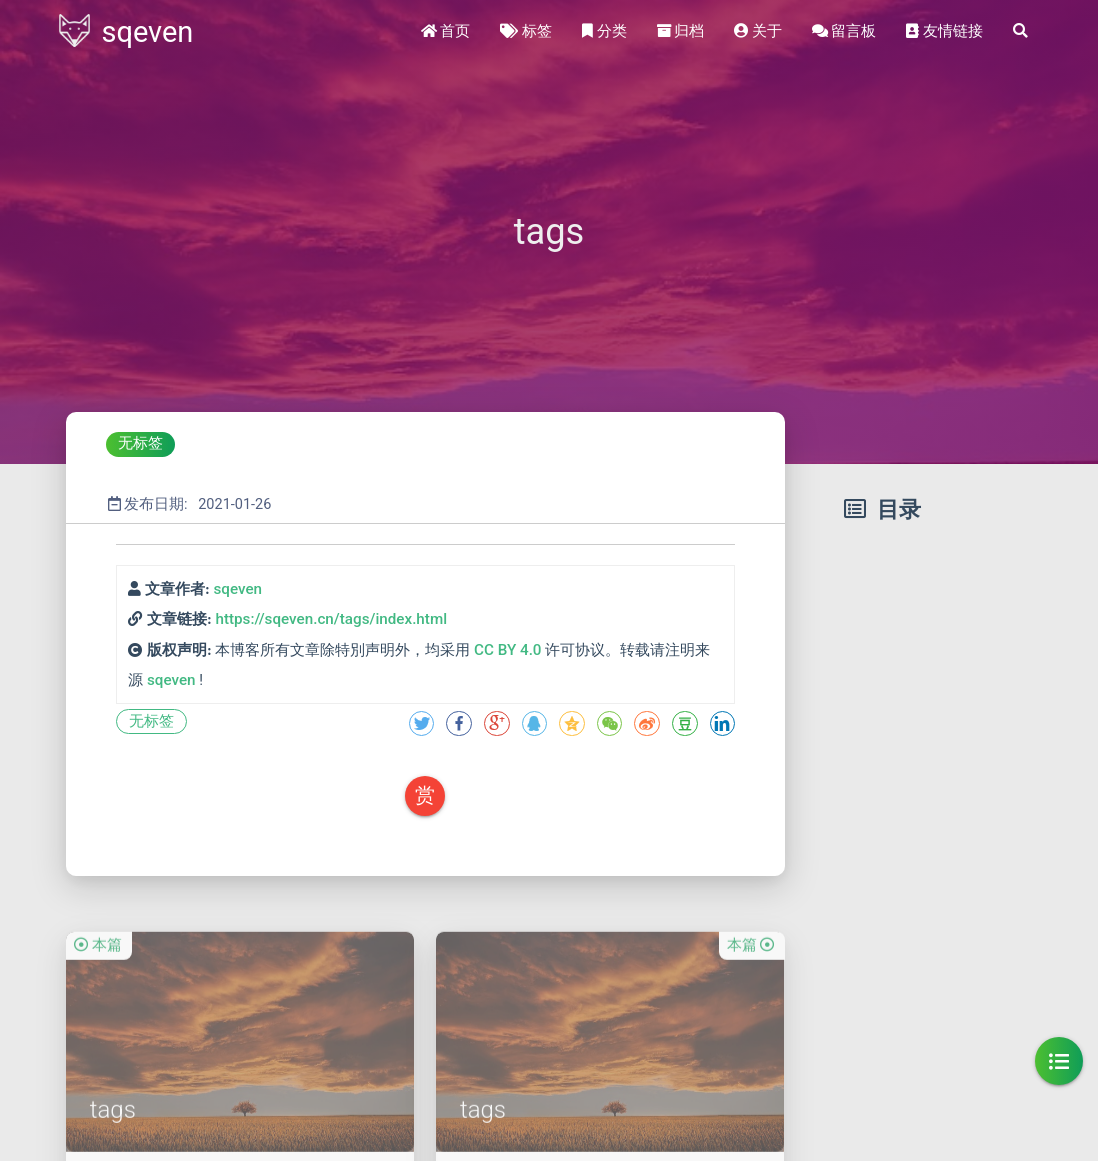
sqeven (237, 589)
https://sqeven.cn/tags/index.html (331, 619)
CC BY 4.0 (507, 650)
